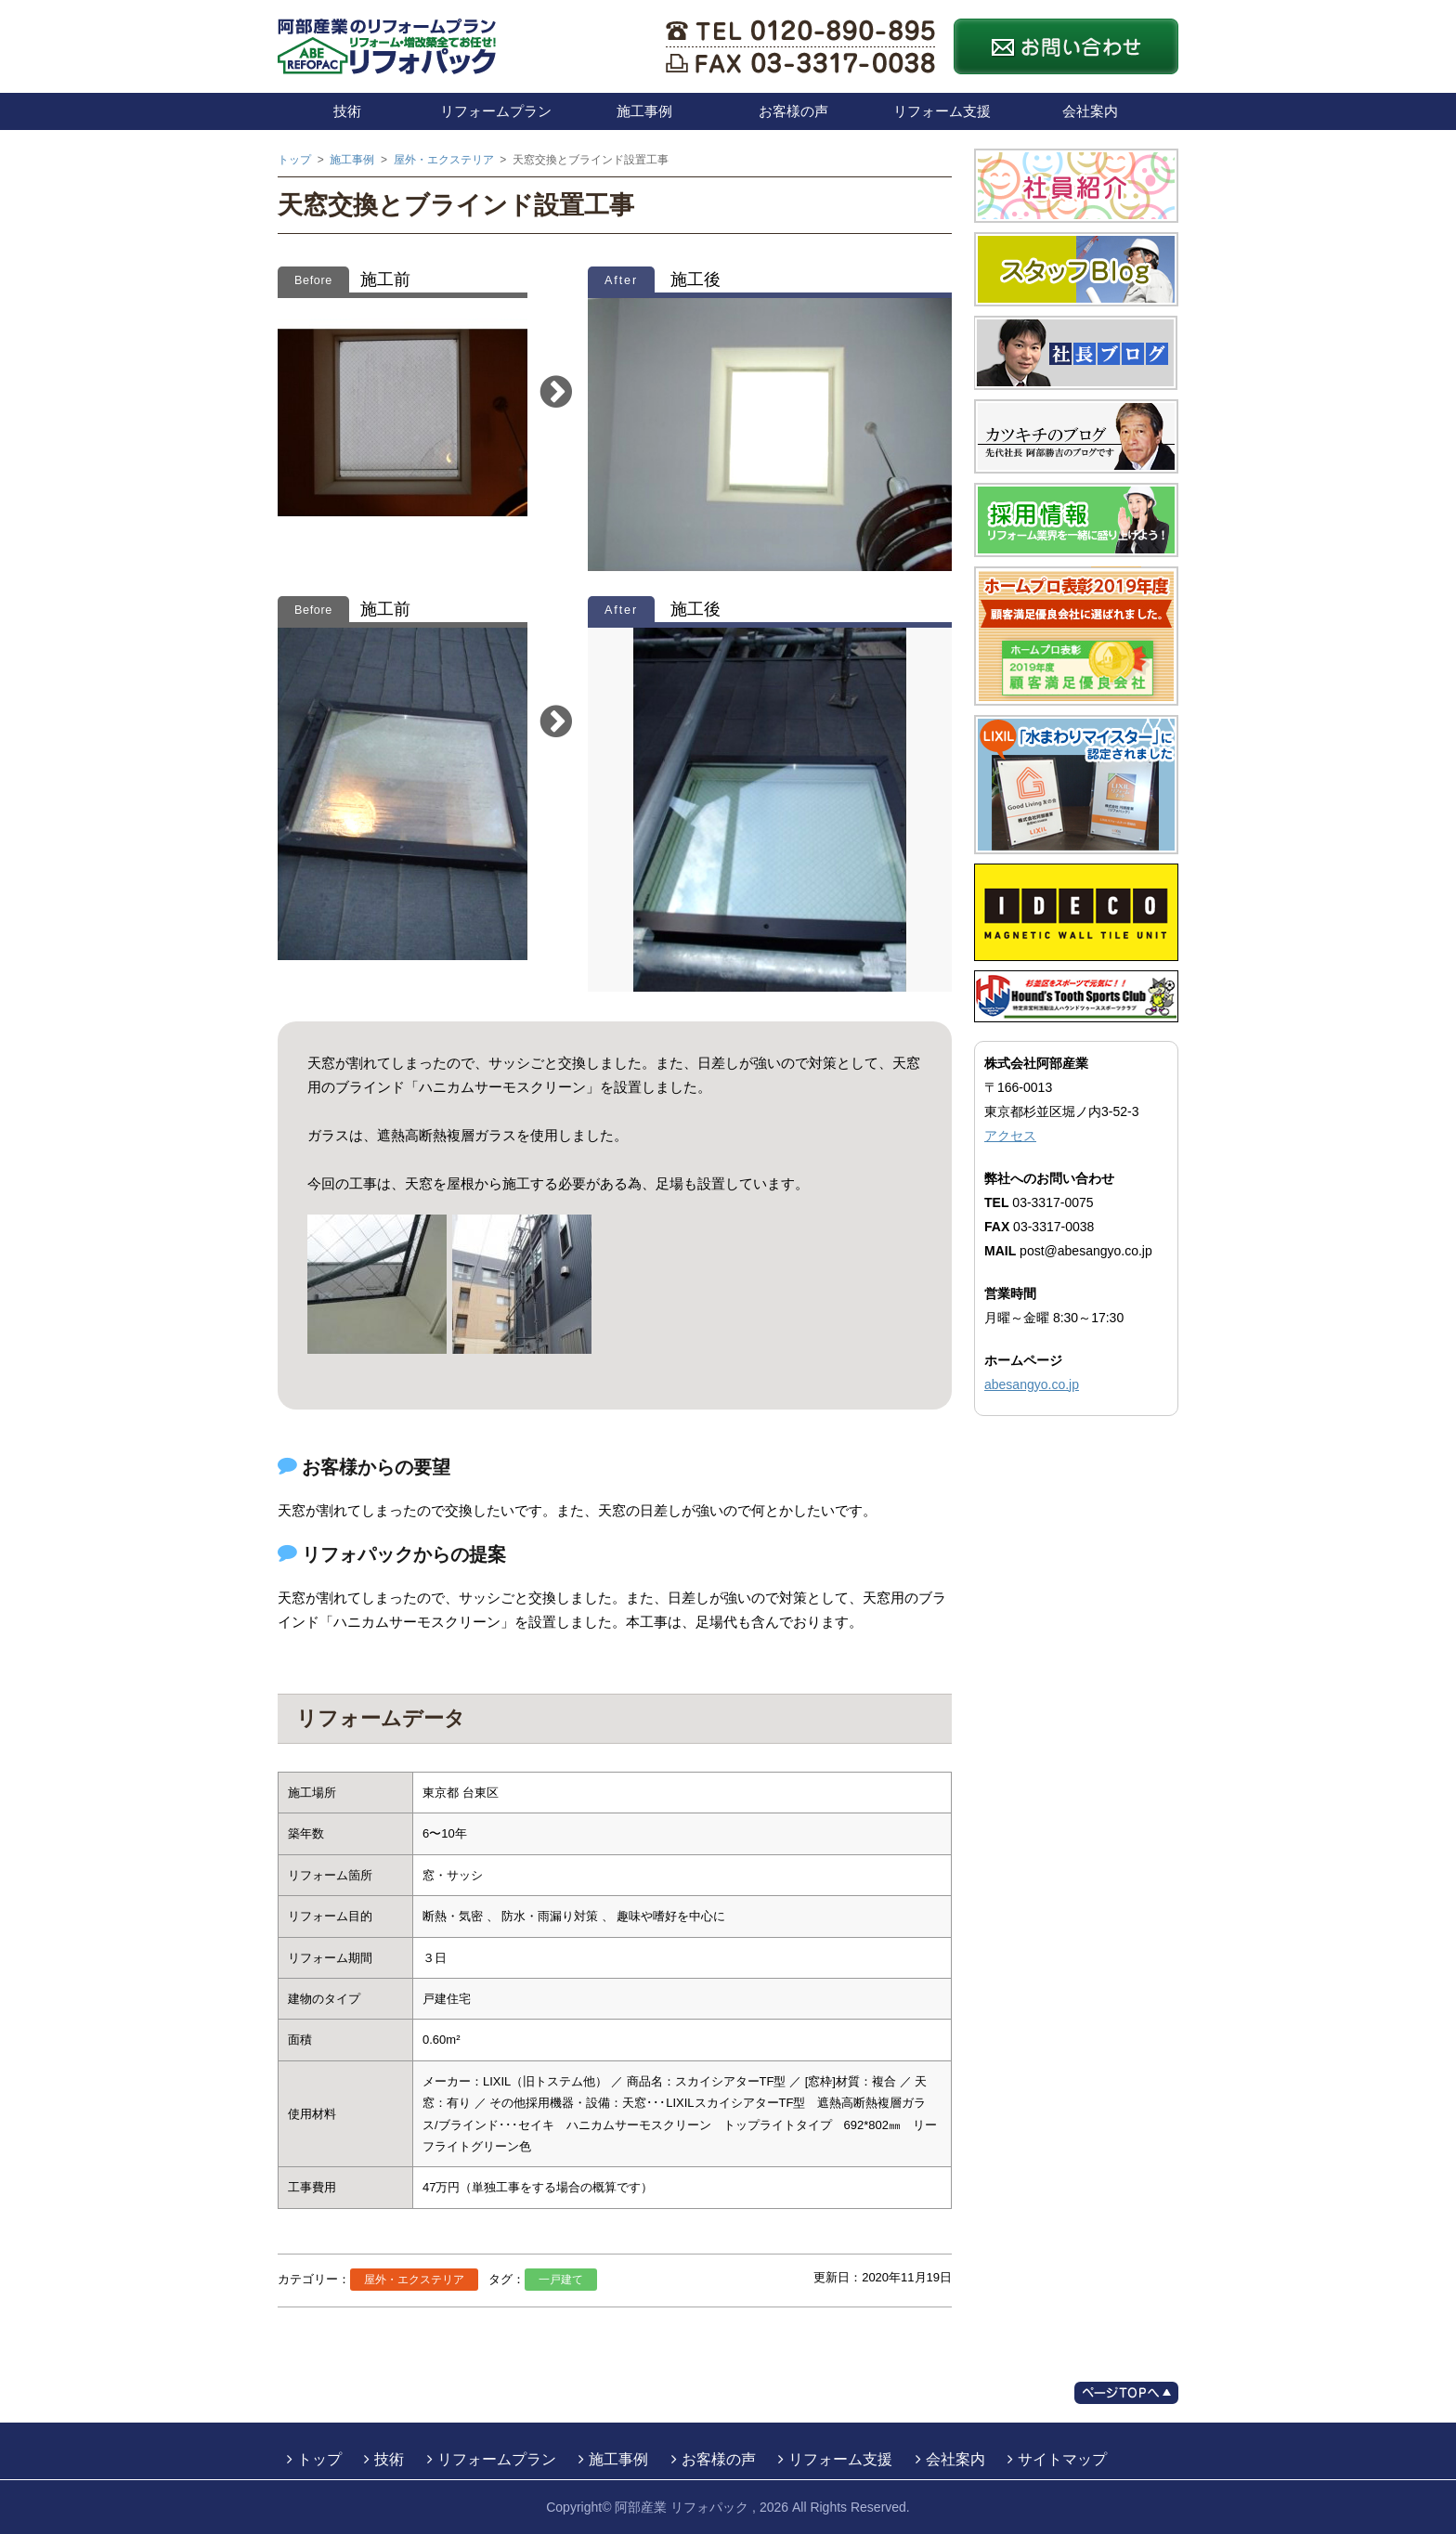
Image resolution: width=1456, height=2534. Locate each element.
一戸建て (561, 2279)
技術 (347, 111)
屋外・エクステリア (414, 2279)
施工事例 (644, 111)
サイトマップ (1062, 2459)
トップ (319, 2459)
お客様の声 (793, 111)
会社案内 (1090, 111)
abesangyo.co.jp (1031, 1384)
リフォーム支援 (942, 111)
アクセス (1010, 1135)
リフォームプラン (496, 111)
